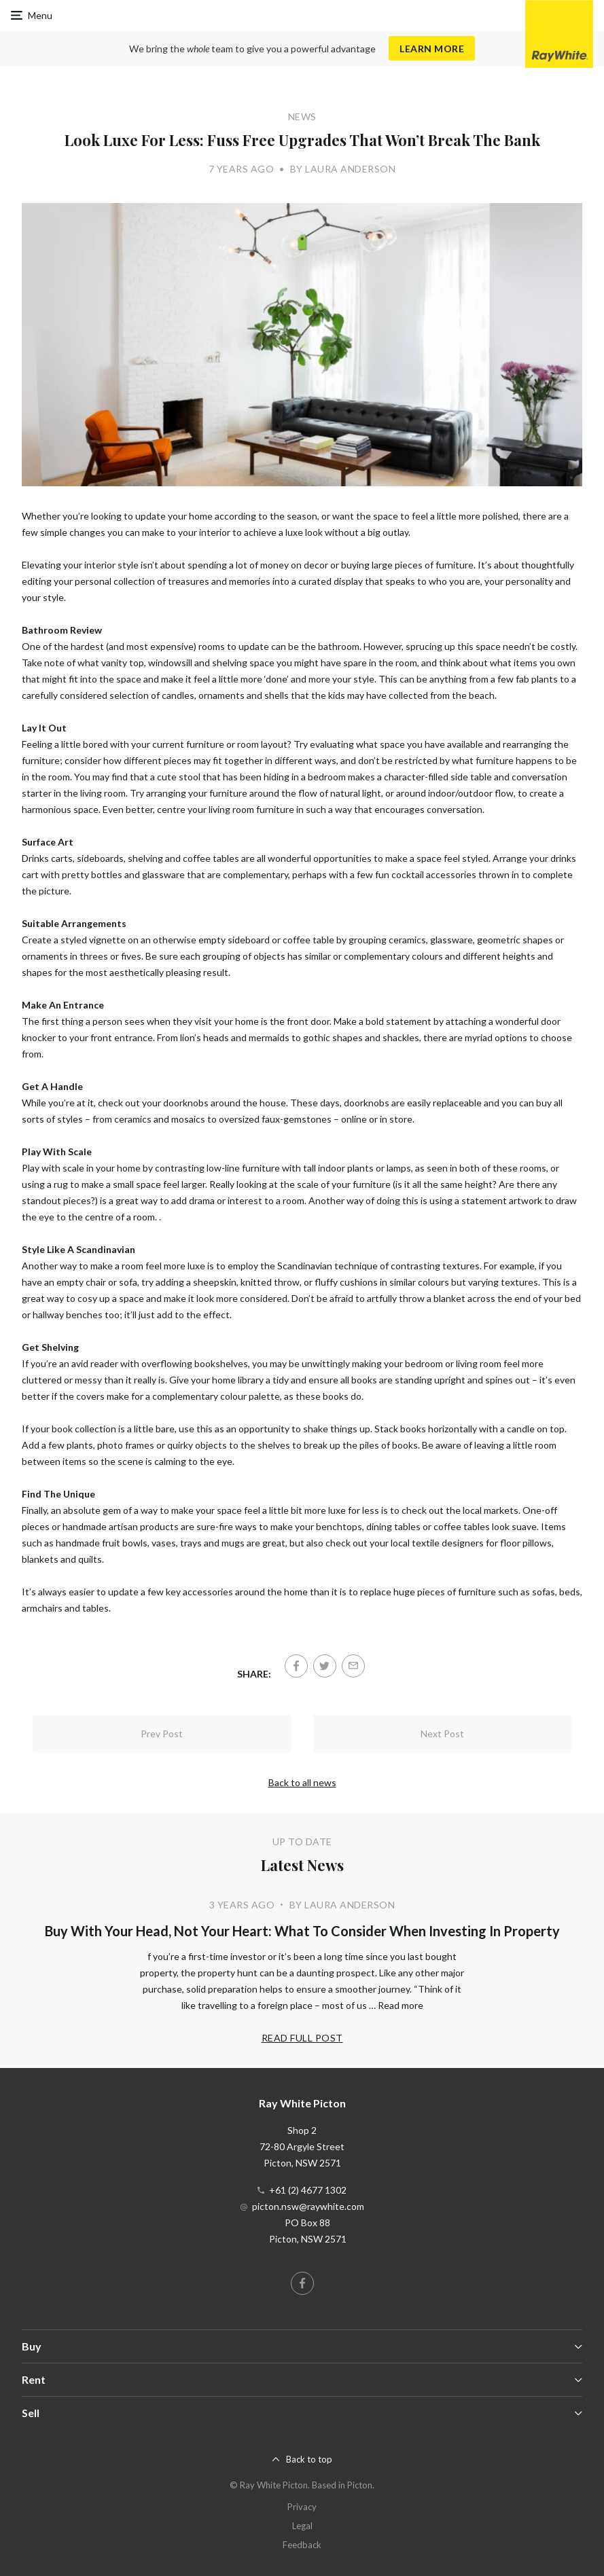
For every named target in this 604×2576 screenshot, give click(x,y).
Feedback (302, 2544)
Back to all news (302, 1782)
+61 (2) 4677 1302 (308, 2190)
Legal (302, 2525)
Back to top (309, 2459)
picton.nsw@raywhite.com (308, 2206)
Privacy (302, 2506)
